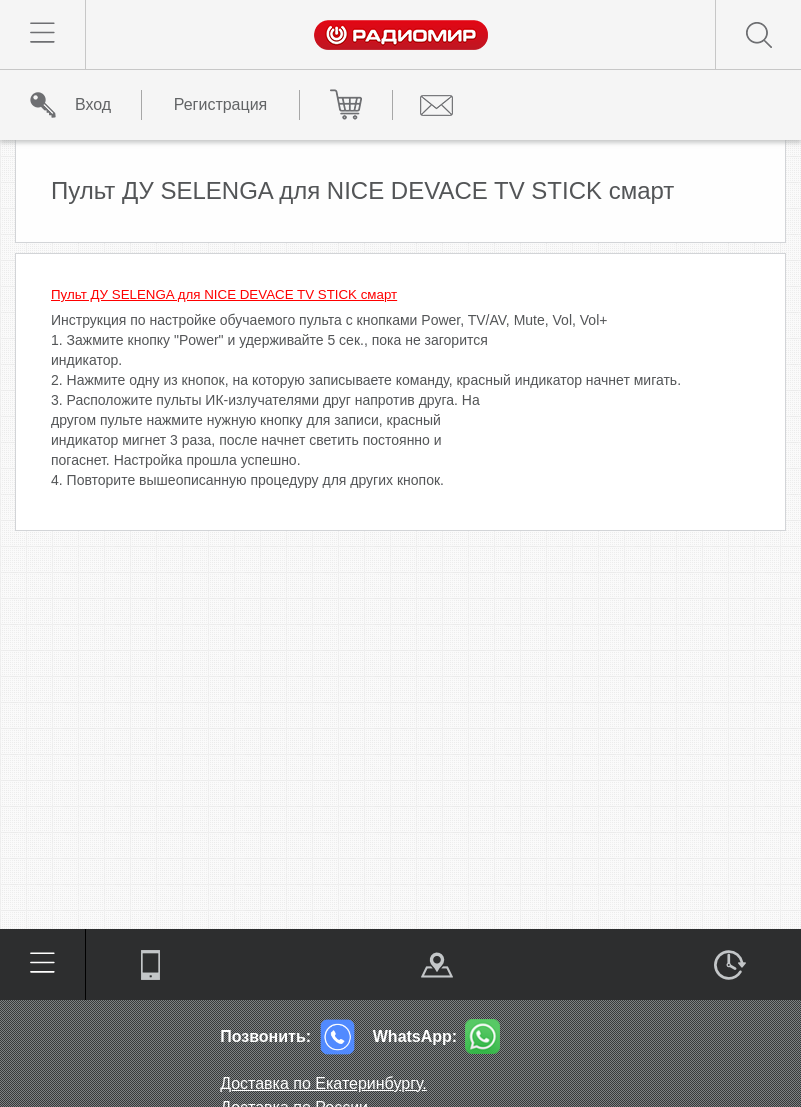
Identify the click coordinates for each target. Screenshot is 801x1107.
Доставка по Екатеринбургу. (323, 1083)
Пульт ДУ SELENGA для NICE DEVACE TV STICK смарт (224, 294)
